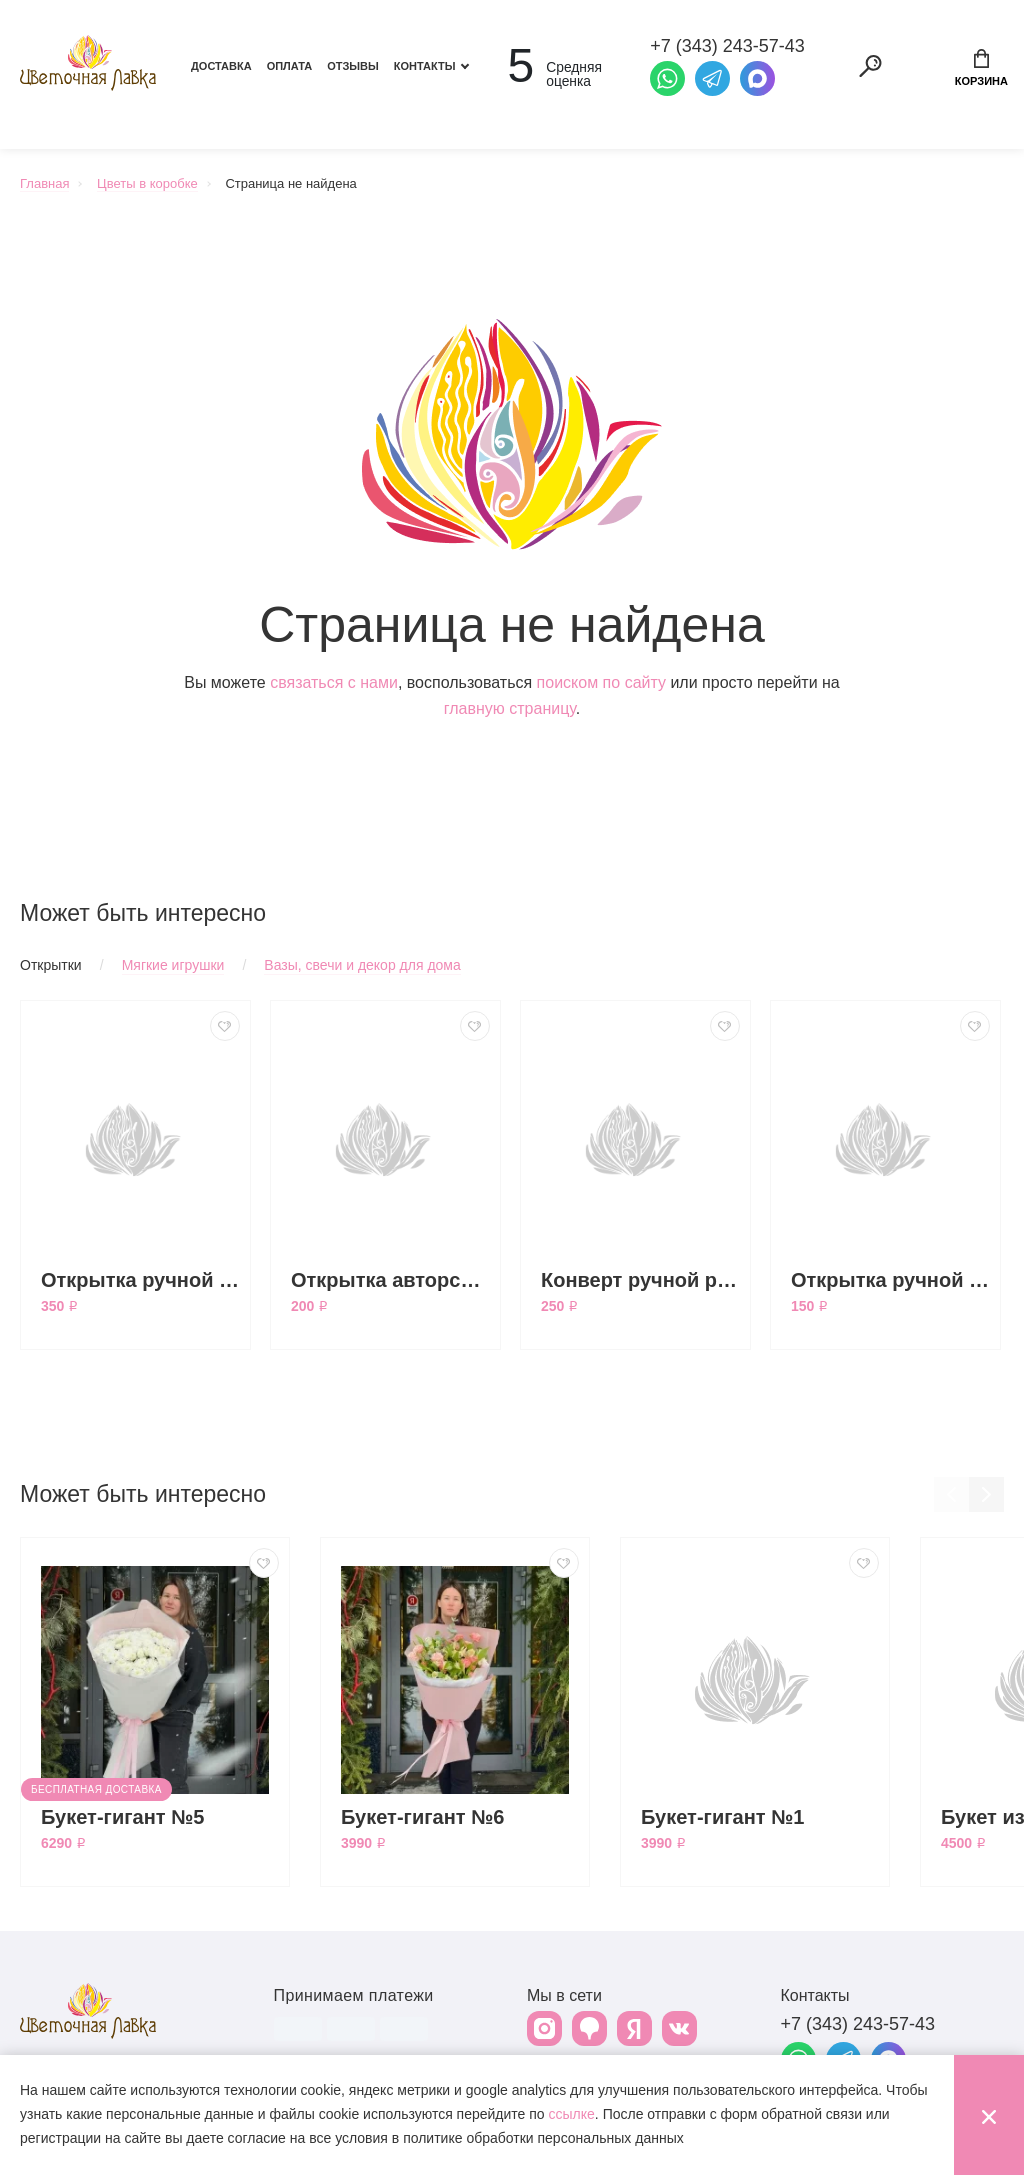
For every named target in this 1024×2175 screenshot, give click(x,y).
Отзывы (353, 66)
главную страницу (510, 708)
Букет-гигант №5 (123, 1817)
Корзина (981, 68)
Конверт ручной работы (640, 1280)
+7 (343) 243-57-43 (858, 2024)
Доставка (221, 66)
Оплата (290, 66)
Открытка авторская (390, 1280)
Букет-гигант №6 (423, 1817)
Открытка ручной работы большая (140, 1280)
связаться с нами (334, 682)
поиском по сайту (601, 682)
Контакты (425, 66)
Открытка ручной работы (890, 1280)
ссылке (572, 2114)
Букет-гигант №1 (723, 1817)
